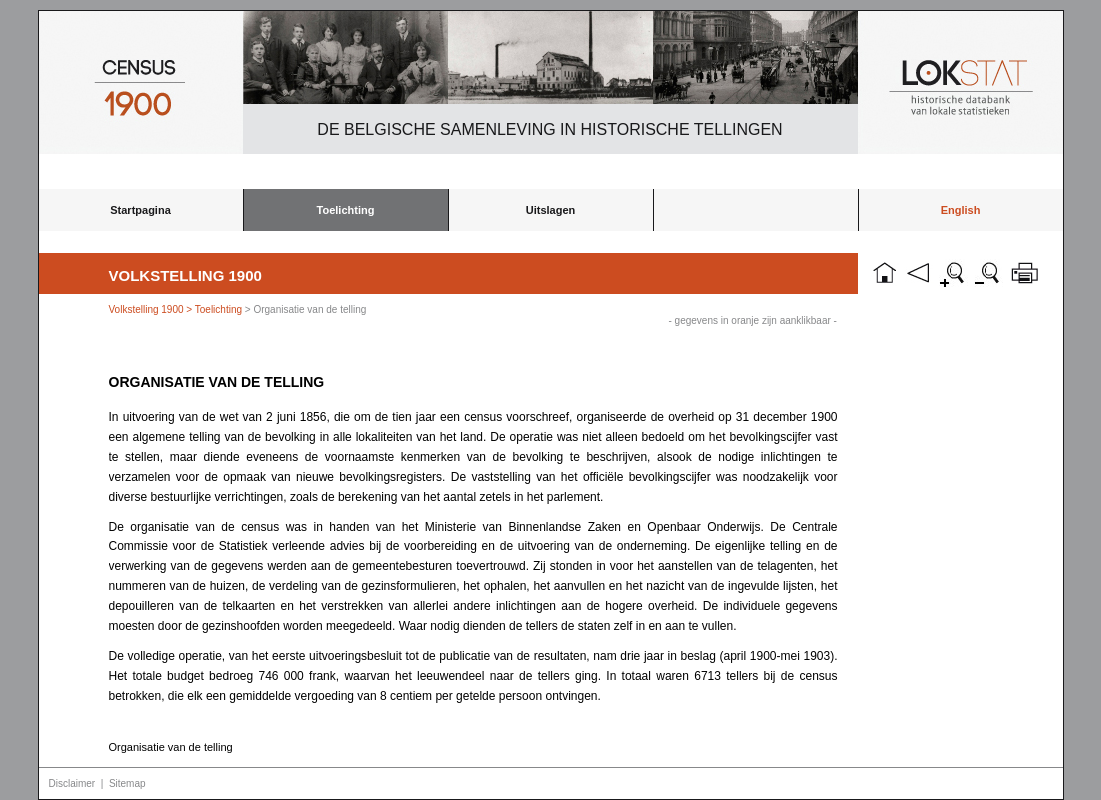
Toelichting (346, 210)
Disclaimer (72, 783)
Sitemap (127, 783)
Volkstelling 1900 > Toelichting (176, 309)
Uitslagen (551, 210)
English (961, 210)
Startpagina (140, 210)
